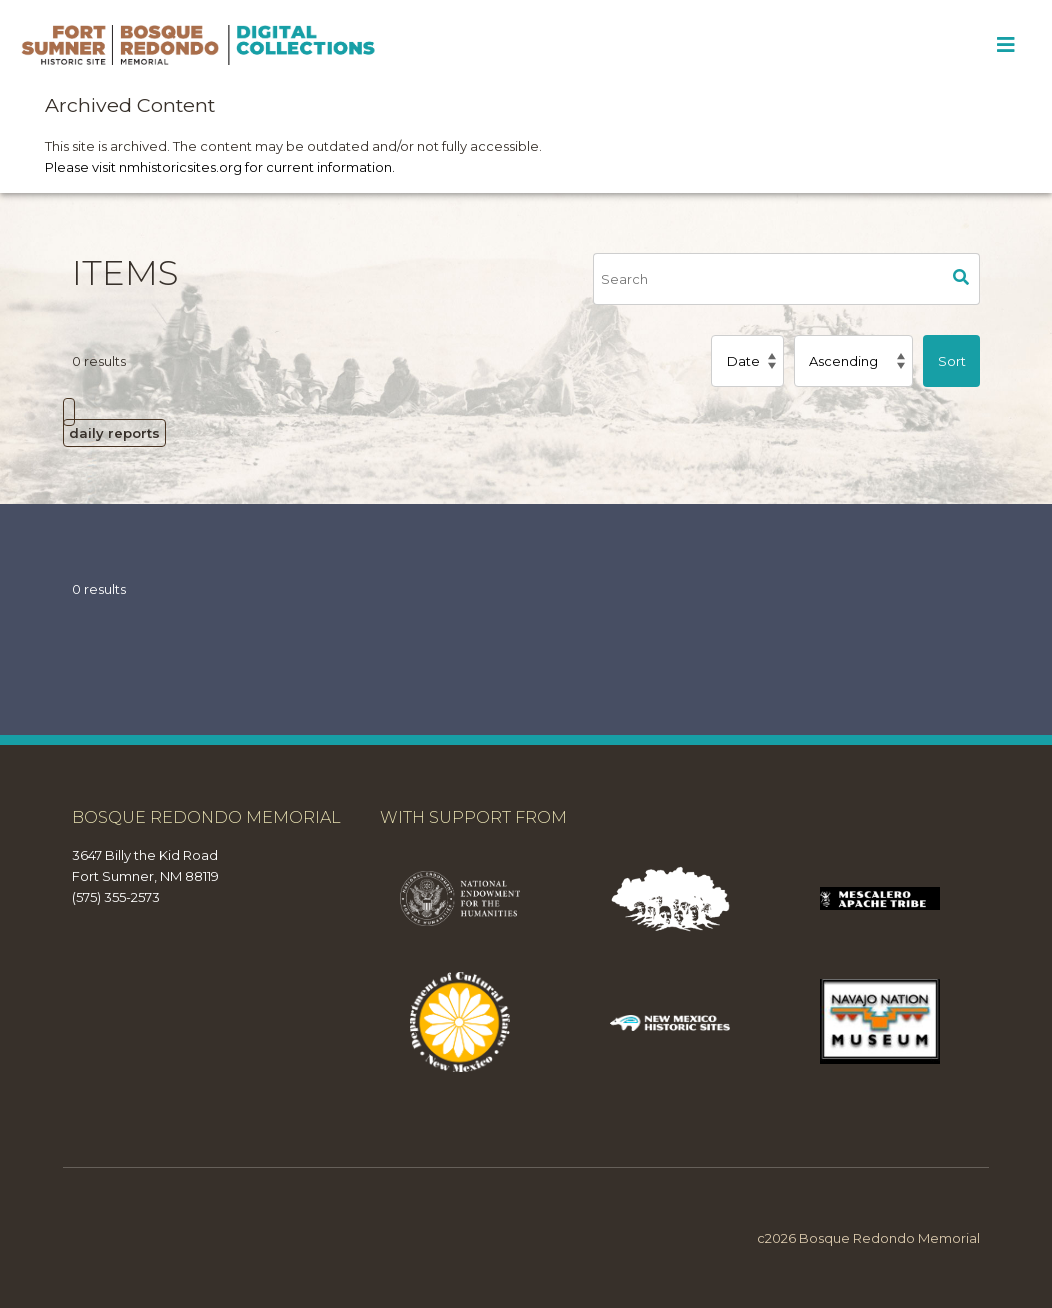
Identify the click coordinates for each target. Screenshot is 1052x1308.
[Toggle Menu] (1005, 45)
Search (962, 279)
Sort (952, 361)
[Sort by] (747, 361)
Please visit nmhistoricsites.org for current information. (220, 167)
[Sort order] (853, 361)
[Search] (768, 279)
